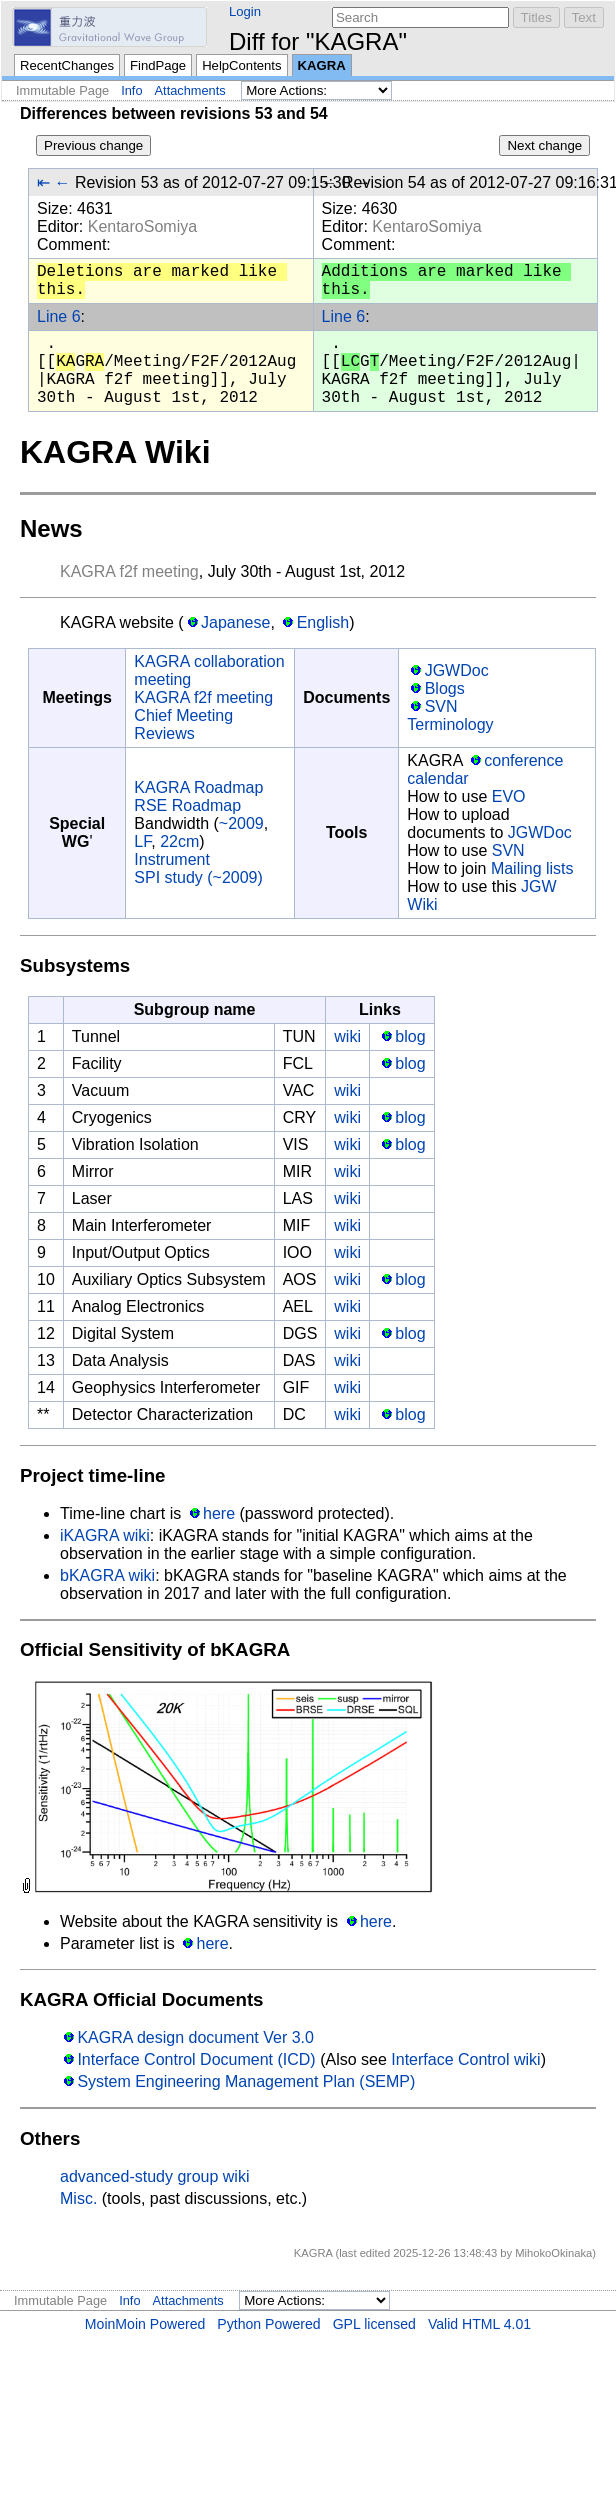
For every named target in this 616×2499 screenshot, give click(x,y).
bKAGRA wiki (107, 1575)
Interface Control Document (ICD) (196, 2059)
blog (410, 1036)
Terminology (450, 724)
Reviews (164, 733)
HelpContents (241, 65)
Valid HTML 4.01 (479, 2324)
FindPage (158, 65)
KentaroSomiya (142, 226)
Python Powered (268, 2324)
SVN (441, 706)
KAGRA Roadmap (198, 787)
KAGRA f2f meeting (129, 571)
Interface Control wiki (465, 2059)
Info (131, 90)
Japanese (235, 622)
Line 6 (59, 316)
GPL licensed (374, 2324)
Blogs (445, 688)
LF (142, 841)
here (219, 1513)
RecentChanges (67, 65)
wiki (347, 1036)
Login (245, 11)
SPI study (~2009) (198, 877)
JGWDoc (457, 670)
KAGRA (322, 65)
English (323, 622)
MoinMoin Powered (145, 2324)
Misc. (78, 2198)
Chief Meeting (183, 715)
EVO (509, 796)
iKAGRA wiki (105, 1535)
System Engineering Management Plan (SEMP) (246, 2081)
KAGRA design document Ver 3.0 (195, 2037)
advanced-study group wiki (154, 2176)
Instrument (172, 859)
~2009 (241, 823)
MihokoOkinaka (553, 2253)
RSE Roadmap (187, 805)
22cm (179, 841)
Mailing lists (532, 868)
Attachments (190, 90)
